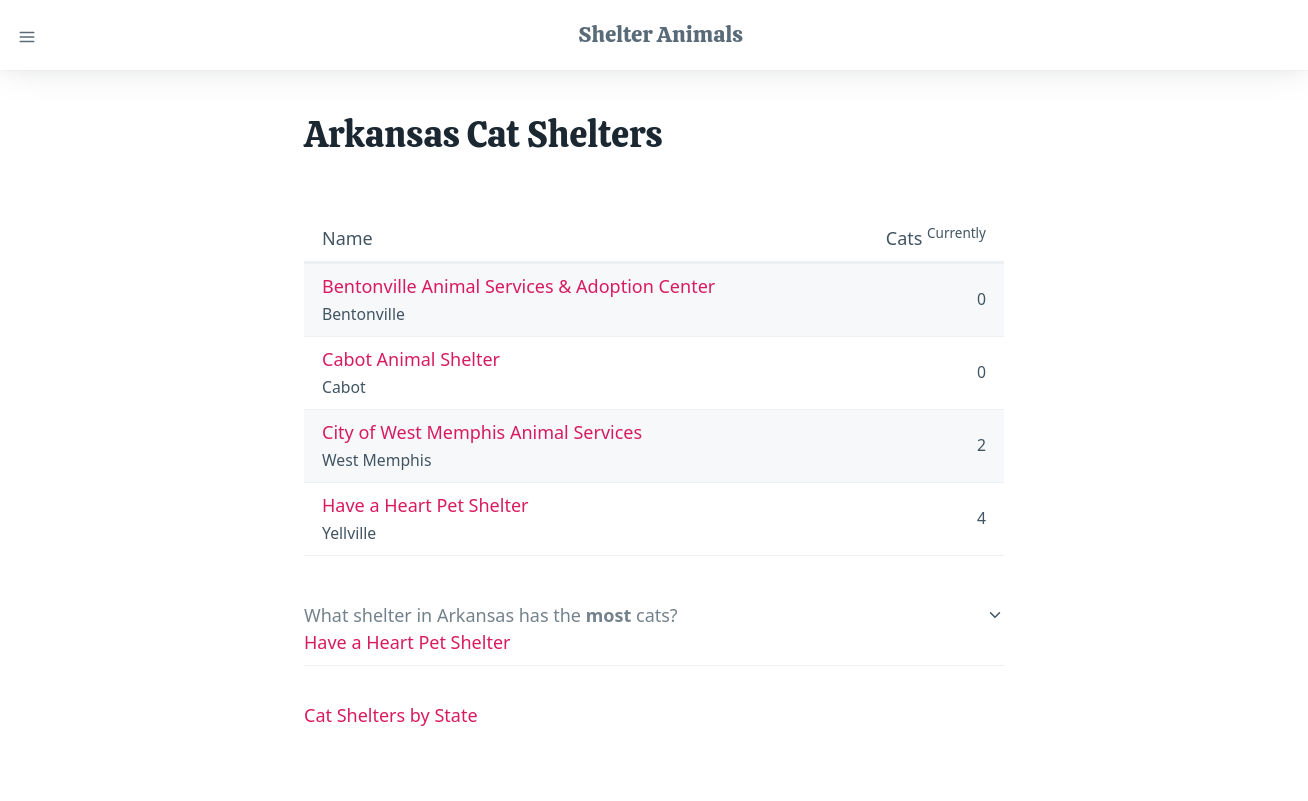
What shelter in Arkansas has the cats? (491, 615)
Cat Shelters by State (391, 715)
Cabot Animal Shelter (411, 359)
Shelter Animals (660, 34)
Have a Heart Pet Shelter (425, 505)
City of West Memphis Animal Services (482, 432)
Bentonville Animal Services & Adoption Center (518, 286)
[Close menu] (27, 34)
